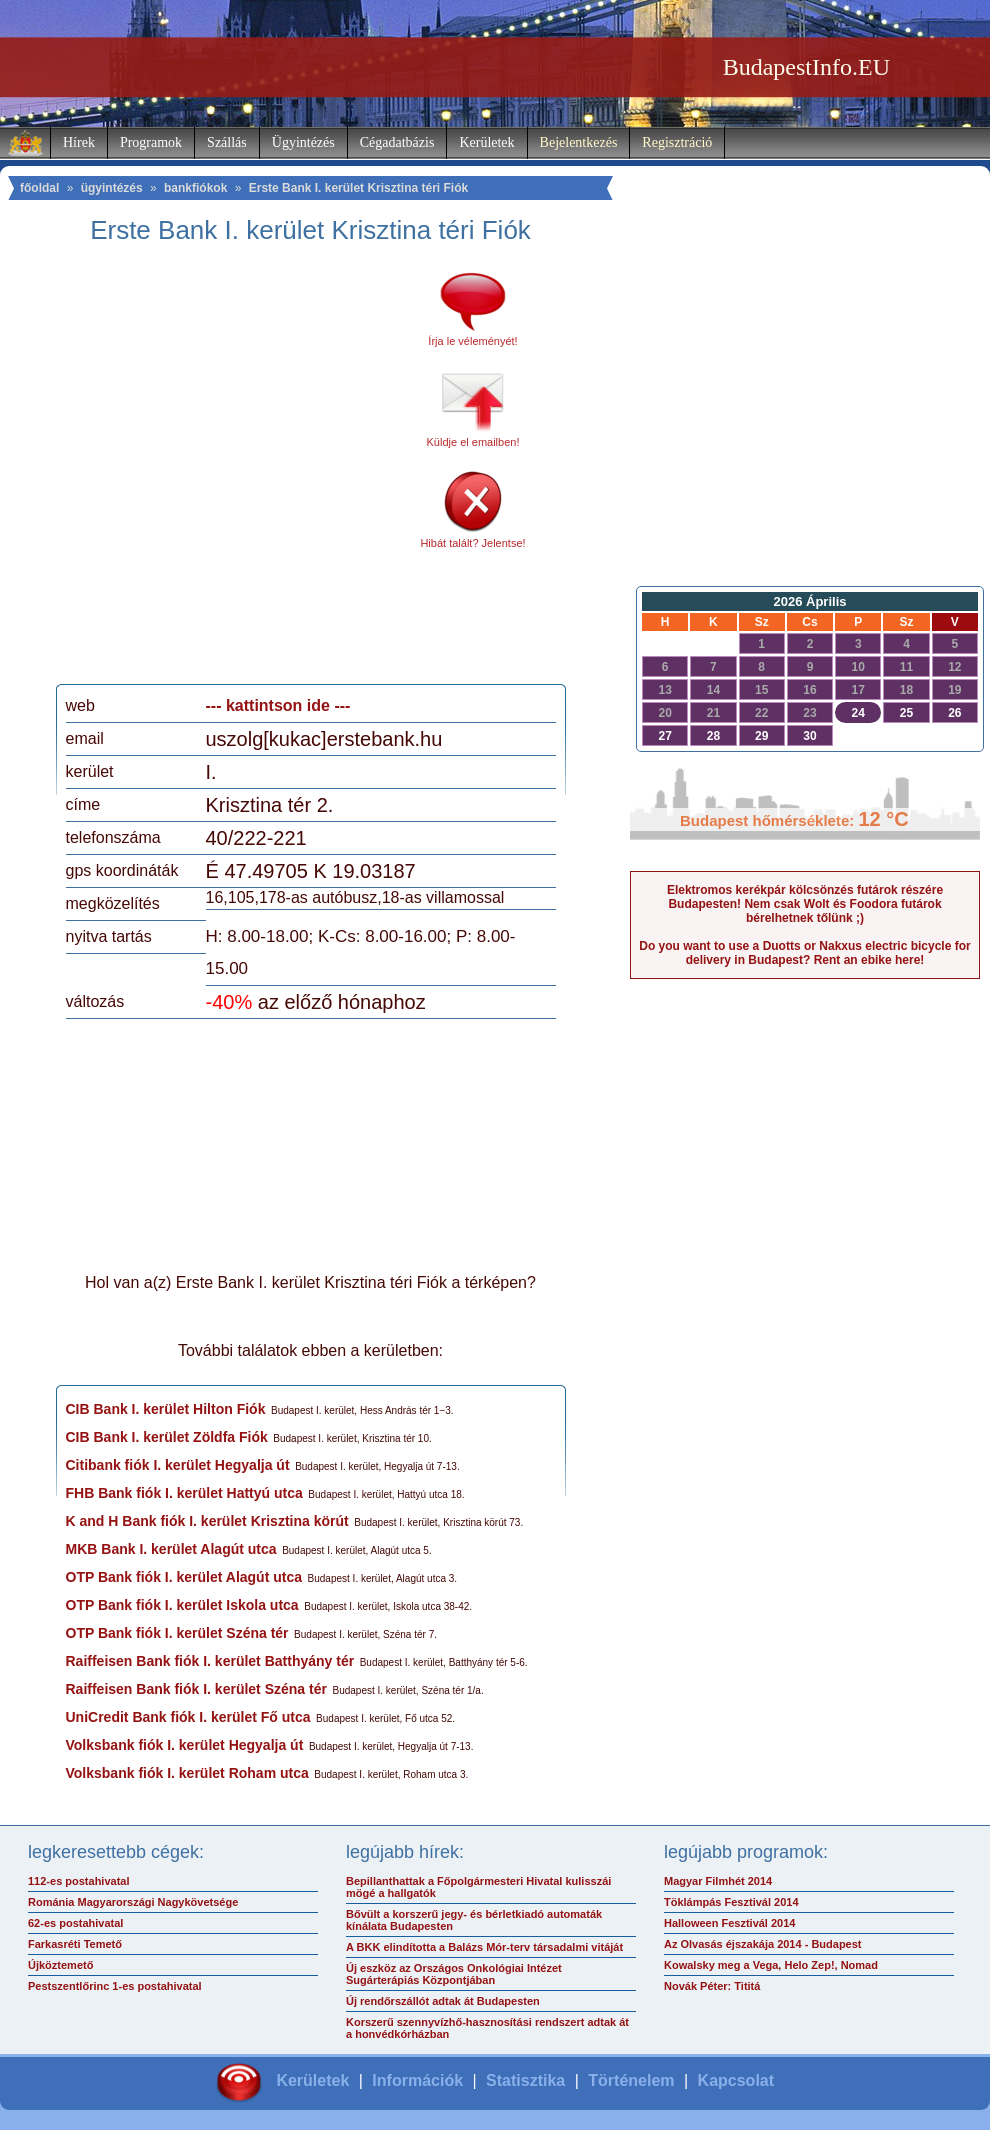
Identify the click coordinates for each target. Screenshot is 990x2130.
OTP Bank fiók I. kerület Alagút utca (184, 1577)
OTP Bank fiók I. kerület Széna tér (177, 1633)
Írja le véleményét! (472, 341)
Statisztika (525, 2080)
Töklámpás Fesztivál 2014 (731, 1902)
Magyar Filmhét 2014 (718, 1881)
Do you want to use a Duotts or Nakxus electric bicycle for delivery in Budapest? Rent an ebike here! (804, 953)
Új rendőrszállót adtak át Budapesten (443, 2001)
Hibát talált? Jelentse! (472, 543)
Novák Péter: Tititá (712, 1986)
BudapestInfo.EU (806, 67)
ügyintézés (112, 188)
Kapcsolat (736, 2080)
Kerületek (486, 142)
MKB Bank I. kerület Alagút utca (171, 1549)
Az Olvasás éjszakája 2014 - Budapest (763, 1944)
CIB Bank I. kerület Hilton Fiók (166, 1409)
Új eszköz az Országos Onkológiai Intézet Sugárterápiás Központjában (454, 1974)
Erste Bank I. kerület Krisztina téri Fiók (358, 188)
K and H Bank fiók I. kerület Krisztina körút (207, 1521)
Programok (151, 142)
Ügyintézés (303, 142)
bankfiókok (195, 188)
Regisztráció (677, 142)
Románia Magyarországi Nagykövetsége (133, 1902)
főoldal (39, 188)
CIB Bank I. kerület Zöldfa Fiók (167, 1437)
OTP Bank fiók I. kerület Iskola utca (182, 1605)
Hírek (79, 142)
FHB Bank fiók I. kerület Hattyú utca (184, 1493)
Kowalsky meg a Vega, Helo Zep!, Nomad (771, 1965)
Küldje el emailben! (473, 442)
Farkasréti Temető (75, 1944)
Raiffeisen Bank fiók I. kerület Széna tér (196, 1689)
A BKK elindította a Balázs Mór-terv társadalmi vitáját (484, 1947)
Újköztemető (60, 1965)
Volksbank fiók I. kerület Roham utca (187, 1773)
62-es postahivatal (75, 1923)
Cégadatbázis (397, 142)
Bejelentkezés (579, 142)
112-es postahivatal (79, 1881)
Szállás (227, 142)
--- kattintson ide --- (278, 705)
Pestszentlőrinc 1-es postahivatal (115, 1986)
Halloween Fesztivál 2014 (729, 1923)
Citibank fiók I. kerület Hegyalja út (178, 1465)
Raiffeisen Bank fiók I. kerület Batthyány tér (210, 1661)
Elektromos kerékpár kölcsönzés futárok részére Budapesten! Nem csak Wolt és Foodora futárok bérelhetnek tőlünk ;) (805, 904)
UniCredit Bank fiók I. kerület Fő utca (188, 1717)
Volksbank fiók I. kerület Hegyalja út (185, 1745)
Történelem (631, 2080)
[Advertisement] (192, 471)
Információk (417, 2080)
